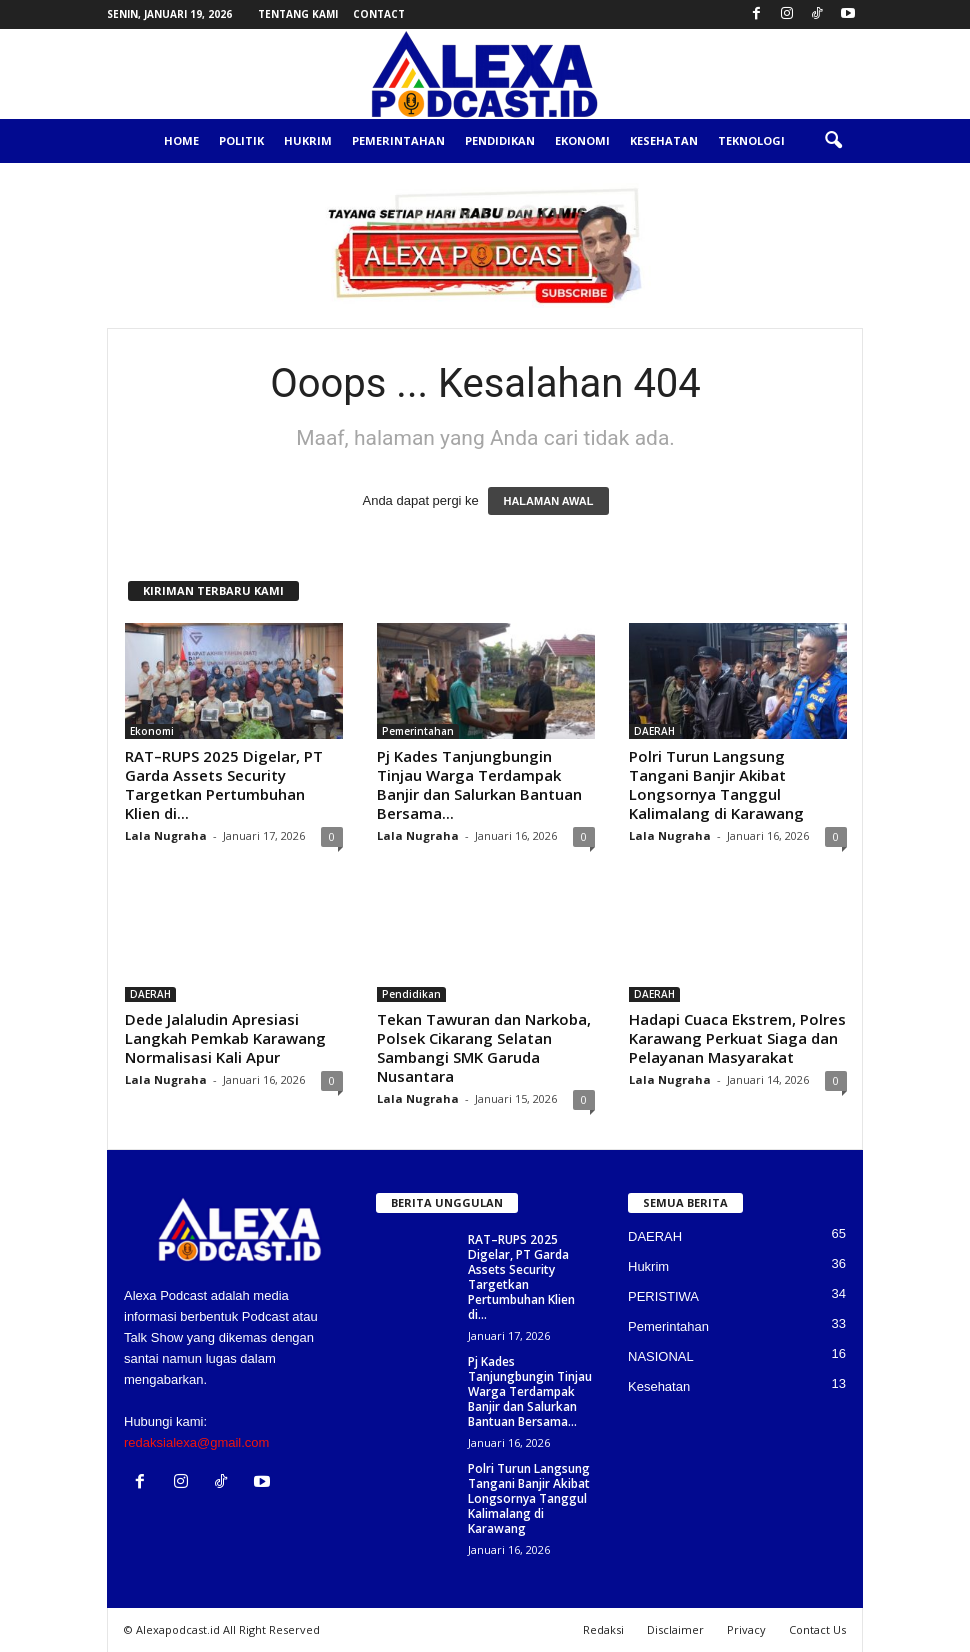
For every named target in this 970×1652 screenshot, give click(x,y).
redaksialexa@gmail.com (196, 1442)
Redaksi (603, 1629)
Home (181, 140)
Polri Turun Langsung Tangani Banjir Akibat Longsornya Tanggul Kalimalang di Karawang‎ (716, 784)
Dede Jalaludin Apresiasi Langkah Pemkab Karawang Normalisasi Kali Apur (225, 1038)
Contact (379, 14)
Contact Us (817, 1629)
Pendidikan (500, 140)
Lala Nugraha (166, 835)
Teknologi (751, 140)
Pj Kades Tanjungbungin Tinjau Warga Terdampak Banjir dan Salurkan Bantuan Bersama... (479, 784)
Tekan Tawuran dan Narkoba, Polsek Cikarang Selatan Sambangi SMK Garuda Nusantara (484, 1047)
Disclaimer (675, 1629)
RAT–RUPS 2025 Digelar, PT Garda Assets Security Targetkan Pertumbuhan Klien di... (224, 784)
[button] (833, 141)
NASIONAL (661, 1356)
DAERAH (654, 731)
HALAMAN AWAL (548, 501)
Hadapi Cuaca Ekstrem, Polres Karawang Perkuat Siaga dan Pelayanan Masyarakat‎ (737, 1038)
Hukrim (308, 140)
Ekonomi (582, 140)
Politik (241, 140)
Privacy (746, 1629)
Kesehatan (664, 140)
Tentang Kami (298, 14)
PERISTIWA (663, 1296)
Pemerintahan (398, 140)
